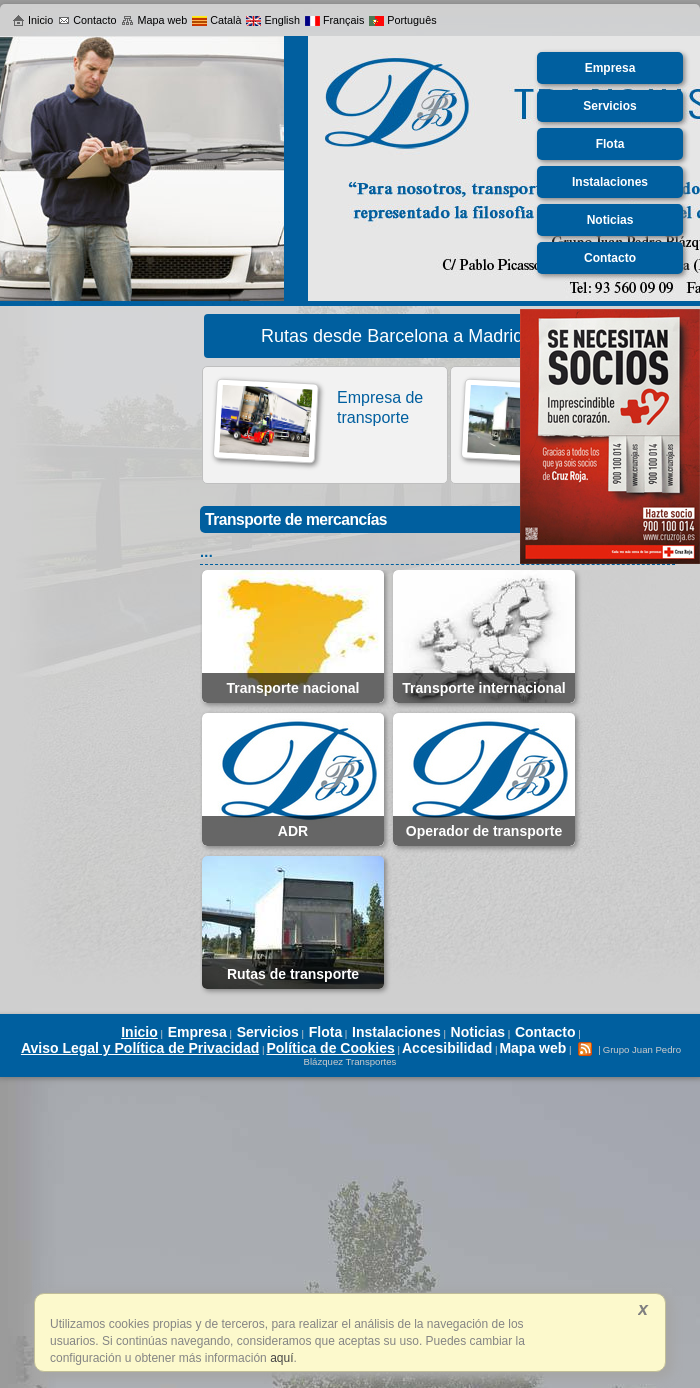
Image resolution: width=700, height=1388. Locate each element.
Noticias (478, 1032)
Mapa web (154, 20)
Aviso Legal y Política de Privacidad (140, 1048)
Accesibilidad (447, 1048)
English (272, 20)
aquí (280, 1358)
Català (216, 20)
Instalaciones (396, 1032)
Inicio (32, 20)
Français (334, 20)
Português (402, 20)
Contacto (87, 20)
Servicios (268, 1032)
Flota (325, 1032)
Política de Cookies (330, 1048)
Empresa (197, 1032)
